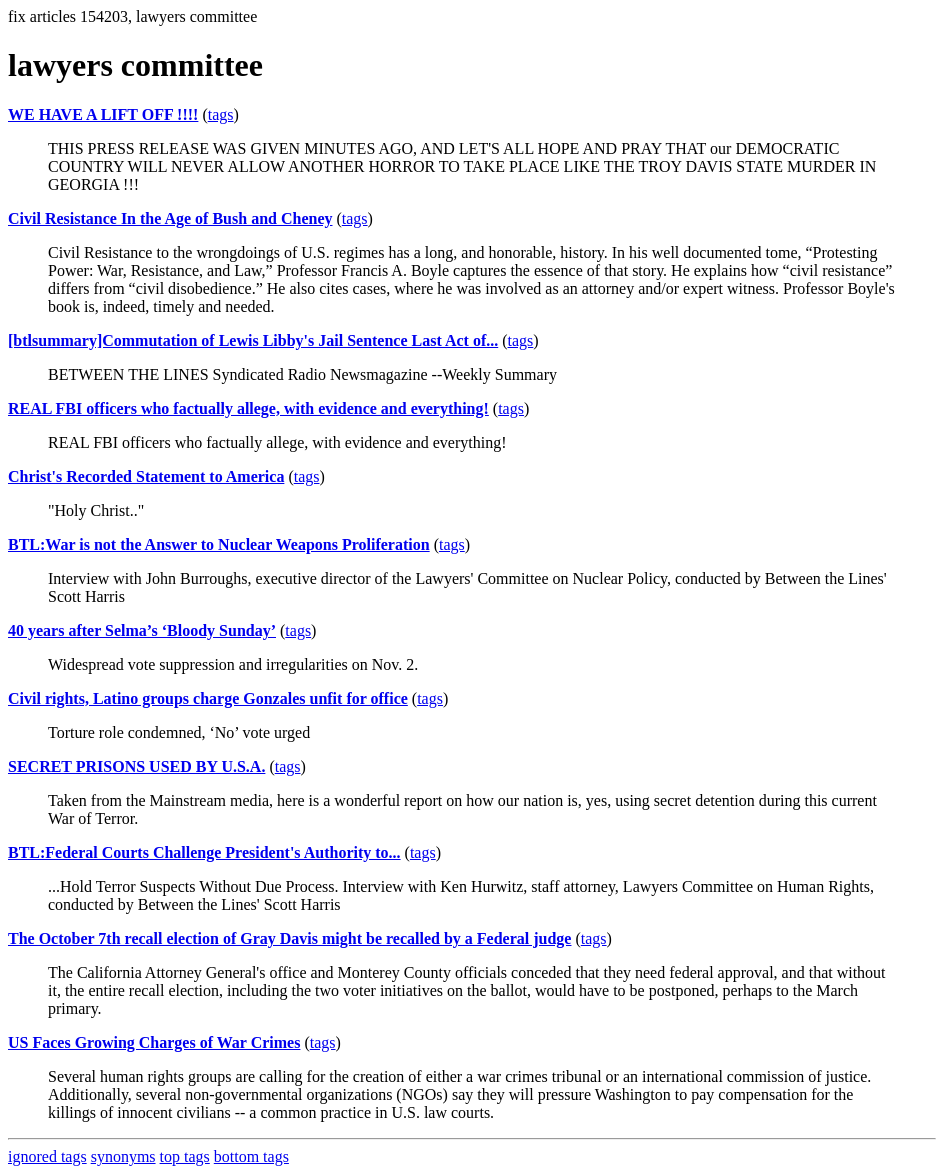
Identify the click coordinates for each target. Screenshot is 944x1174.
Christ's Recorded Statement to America (146, 476)
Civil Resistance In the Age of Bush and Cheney (170, 218)
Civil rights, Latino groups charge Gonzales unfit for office (208, 698)
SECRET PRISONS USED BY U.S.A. (136, 766)
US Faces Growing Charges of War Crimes (154, 1042)
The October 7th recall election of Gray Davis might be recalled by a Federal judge (289, 938)
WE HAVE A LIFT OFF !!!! (103, 114)
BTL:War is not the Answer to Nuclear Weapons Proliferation (219, 544)
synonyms (123, 1156)
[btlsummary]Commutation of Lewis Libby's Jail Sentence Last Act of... (253, 340)
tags (221, 114)
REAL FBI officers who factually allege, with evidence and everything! (248, 408)
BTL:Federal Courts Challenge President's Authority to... (204, 852)
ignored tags (47, 1156)
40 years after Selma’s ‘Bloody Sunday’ (142, 630)
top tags (185, 1156)
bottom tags (251, 1156)
